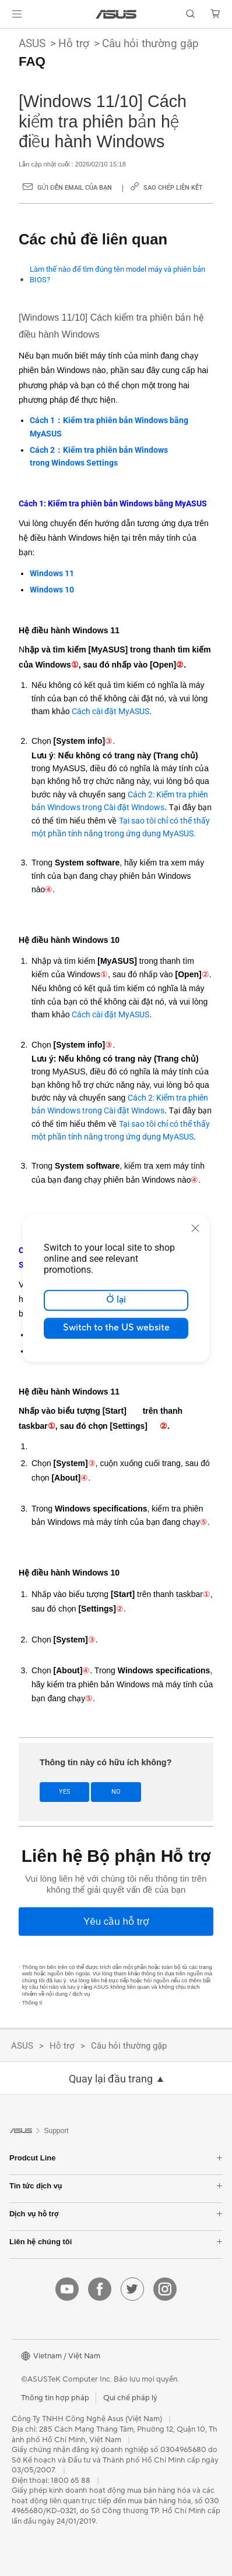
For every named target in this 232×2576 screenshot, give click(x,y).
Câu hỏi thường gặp (150, 43)
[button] (17, 14)
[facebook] (99, 2289)
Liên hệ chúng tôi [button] (116, 2241)
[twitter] (132, 2289)
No (116, 1792)
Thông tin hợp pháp (55, 2398)
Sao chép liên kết (173, 187)
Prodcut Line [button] (116, 2158)
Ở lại (116, 1299)
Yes (65, 1792)
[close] (195, 1228)
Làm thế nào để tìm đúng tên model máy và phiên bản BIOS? (117, 274)
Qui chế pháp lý (130, 2398)
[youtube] (67, 2289)
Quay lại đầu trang (111, 2079)
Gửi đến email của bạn (74, 187)
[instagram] (165, 2289)
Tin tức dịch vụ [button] (116, 2186)
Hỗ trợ (73, 43)
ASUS (32, 43)
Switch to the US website (116, 1327)
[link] (116, 14)
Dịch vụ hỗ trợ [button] (116, 2213)
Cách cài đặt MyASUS (110, 711)
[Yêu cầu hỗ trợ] (116, 1921)
